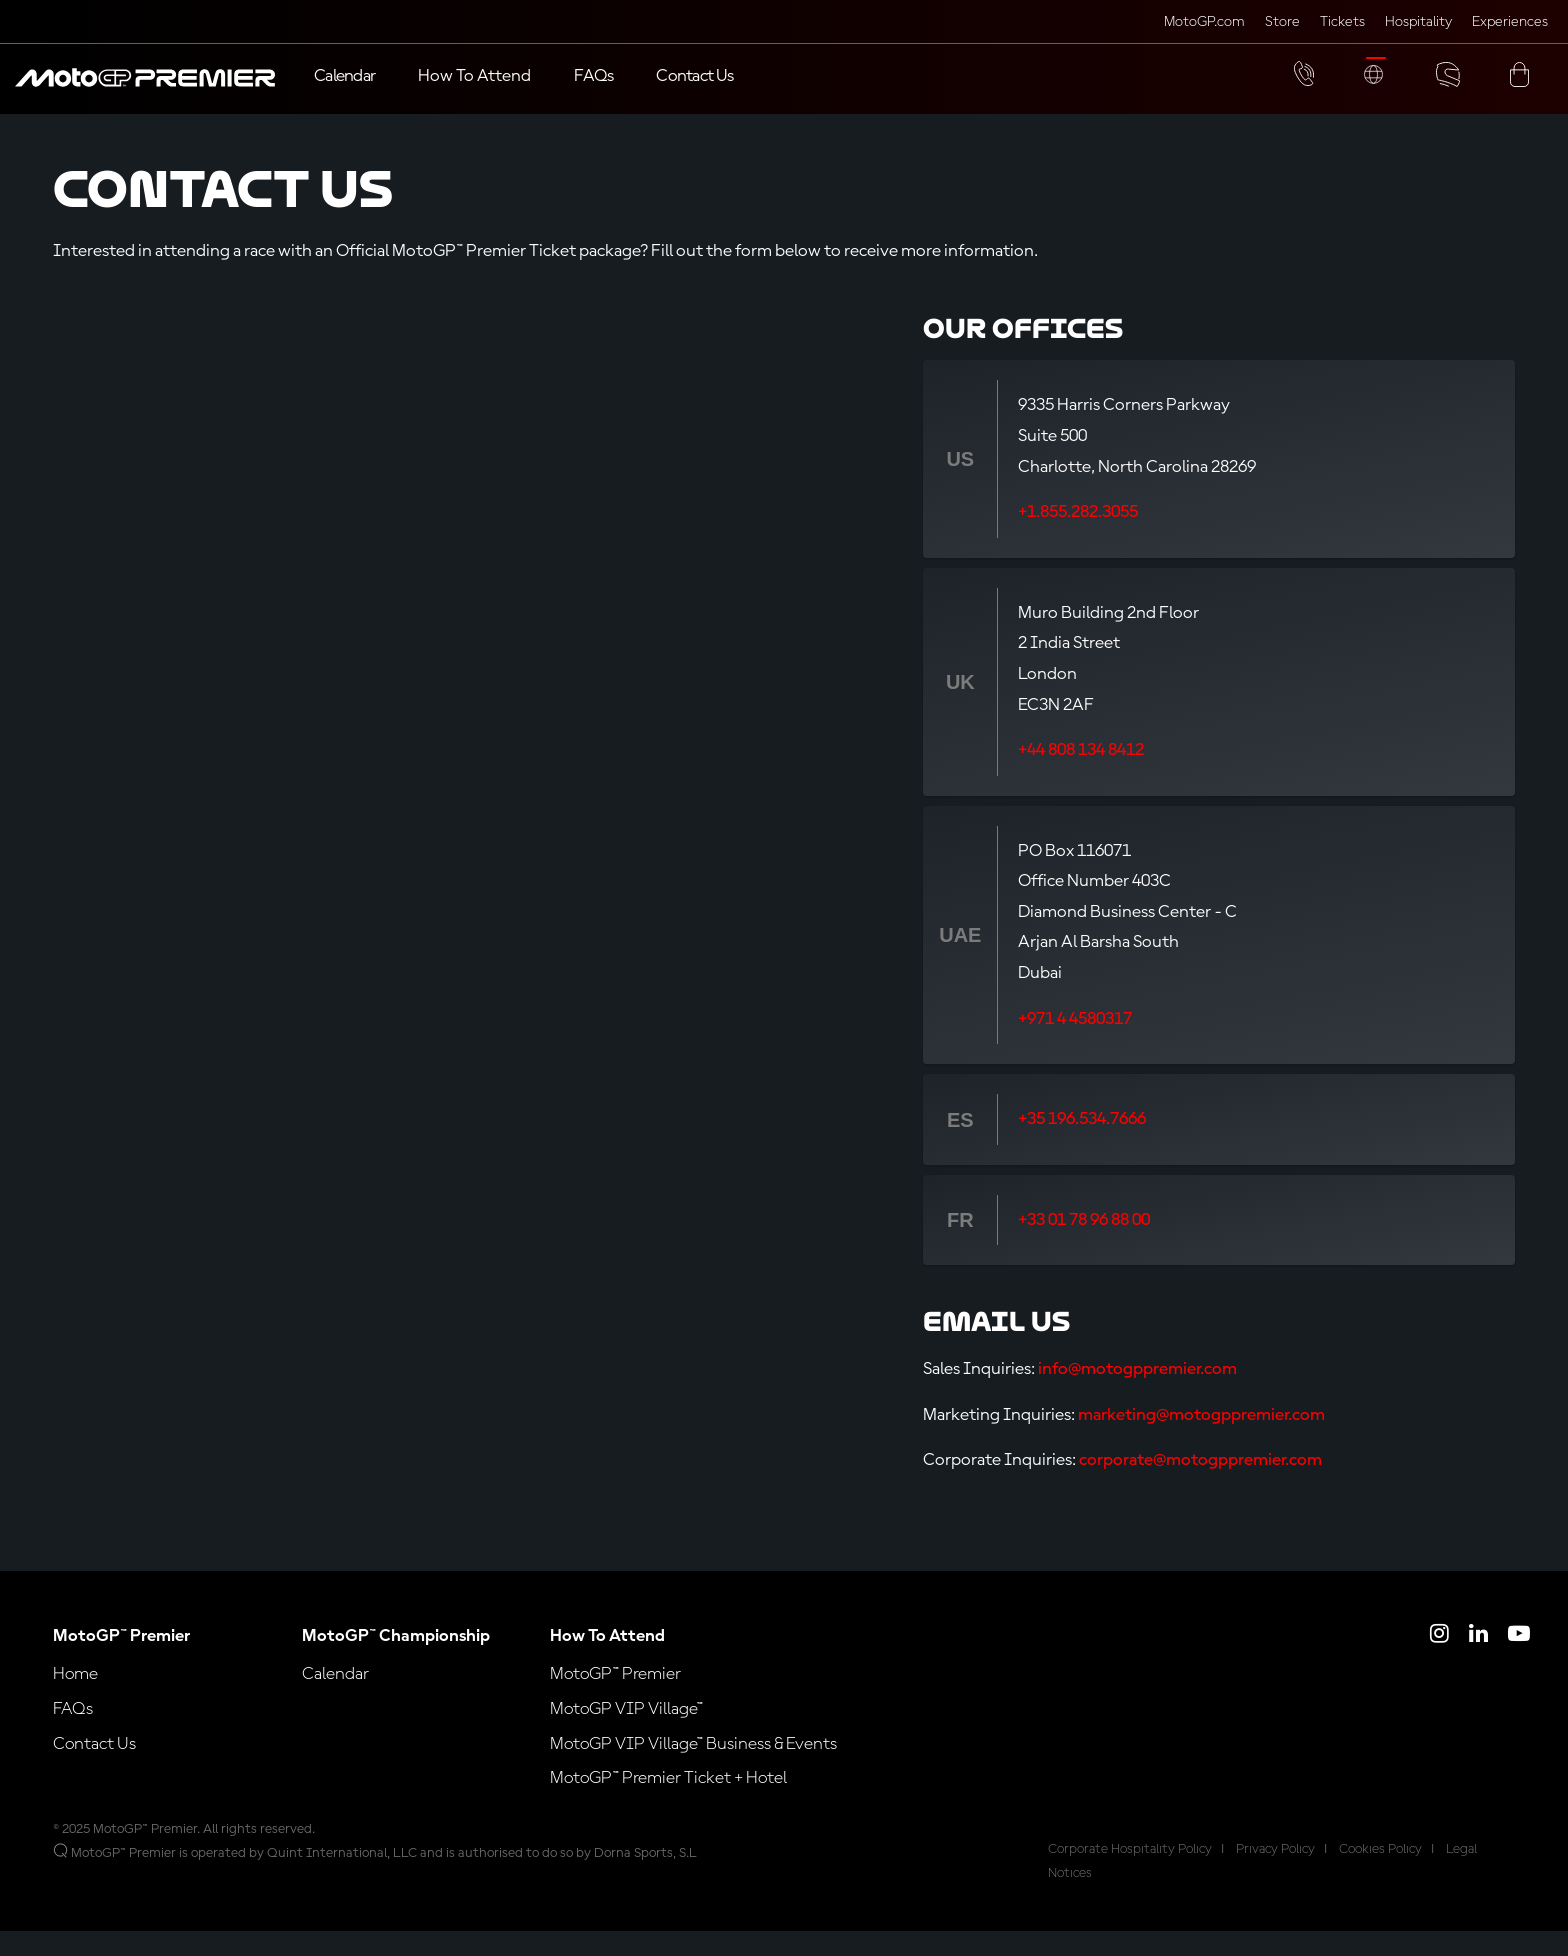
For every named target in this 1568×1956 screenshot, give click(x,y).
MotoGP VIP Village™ (626, 1735)
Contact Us (94, 1769)
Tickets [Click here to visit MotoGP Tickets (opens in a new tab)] (1342, 22)
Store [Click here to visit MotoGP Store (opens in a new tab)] (1282, 22)
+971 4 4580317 (1075, 1045)
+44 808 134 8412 (1081, 776)
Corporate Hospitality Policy (1130, 1875)
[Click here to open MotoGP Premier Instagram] (1439, 1662)
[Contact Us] (694, 77)
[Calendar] (344, 77)
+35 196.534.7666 (1082, 1145)
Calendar (335, 1700)
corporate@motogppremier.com (1200, 1486)
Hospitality (1418, 22)
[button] (145, 88)
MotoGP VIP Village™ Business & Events (693, 1769)
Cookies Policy (1380, 1875)
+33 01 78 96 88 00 (1084, 1246)
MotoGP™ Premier (615, 1700)
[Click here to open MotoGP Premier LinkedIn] (1478, 1662)
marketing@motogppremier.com (1201, 1440)
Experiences (1510, 22)
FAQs (73, 1735)
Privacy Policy (1275, 1875)
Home (75, 1700)
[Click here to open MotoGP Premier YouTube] (1519, 1662)
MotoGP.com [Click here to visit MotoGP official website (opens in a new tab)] (1204, 22)
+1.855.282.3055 (1078, 538)
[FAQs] (593, 77)
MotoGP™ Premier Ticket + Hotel (668, 1804)
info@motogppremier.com (1137, 1395)
